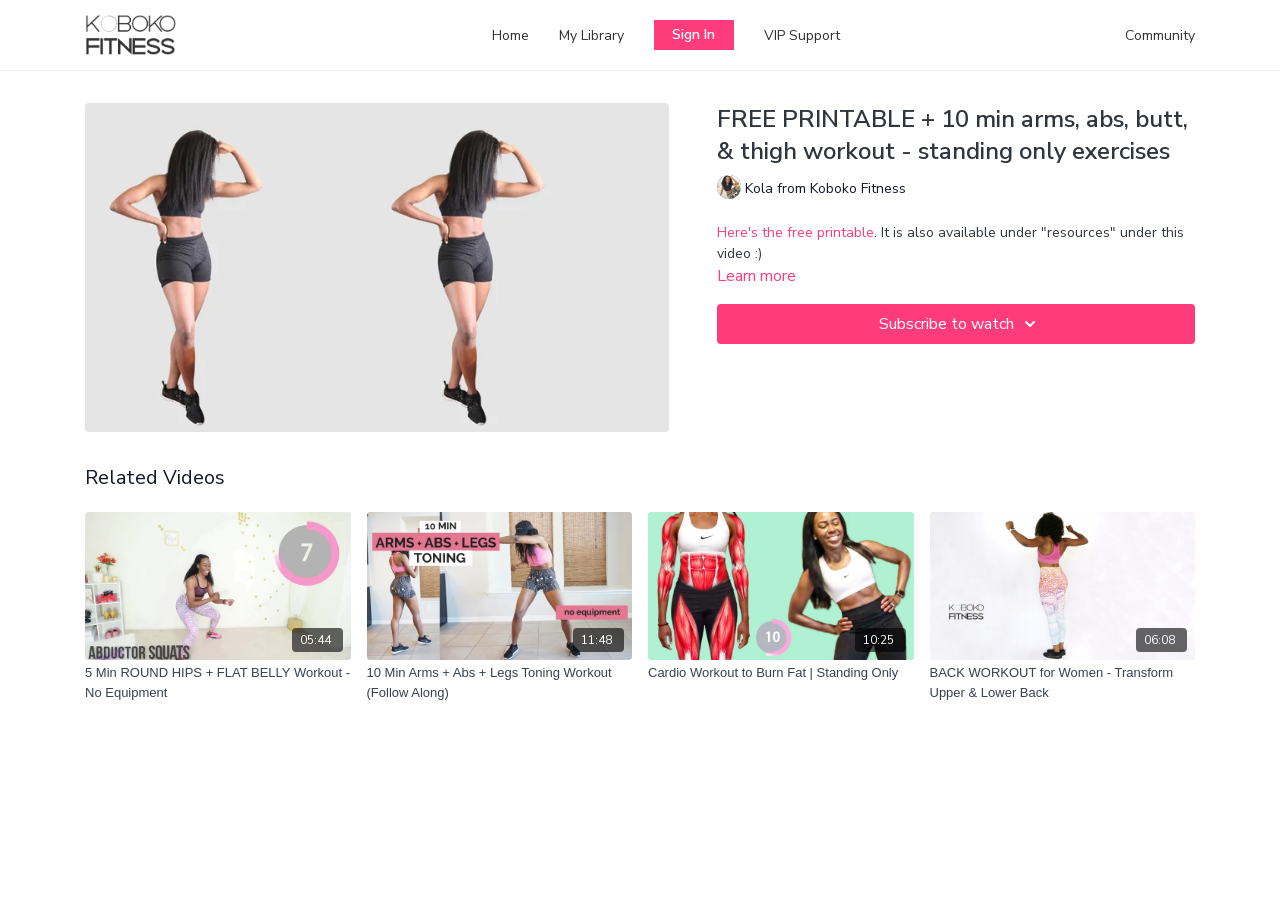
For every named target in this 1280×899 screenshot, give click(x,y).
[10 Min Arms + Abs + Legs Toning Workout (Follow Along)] (500, 682)
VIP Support (802, 35)
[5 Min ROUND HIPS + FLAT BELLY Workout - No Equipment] (218, 682)
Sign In (693, 34)
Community (1160, 35)
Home (510, 35)
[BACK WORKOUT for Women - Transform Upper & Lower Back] (1063, 682)
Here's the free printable (795, 232)
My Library (591, 35)
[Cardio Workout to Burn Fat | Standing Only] (781, 673)
